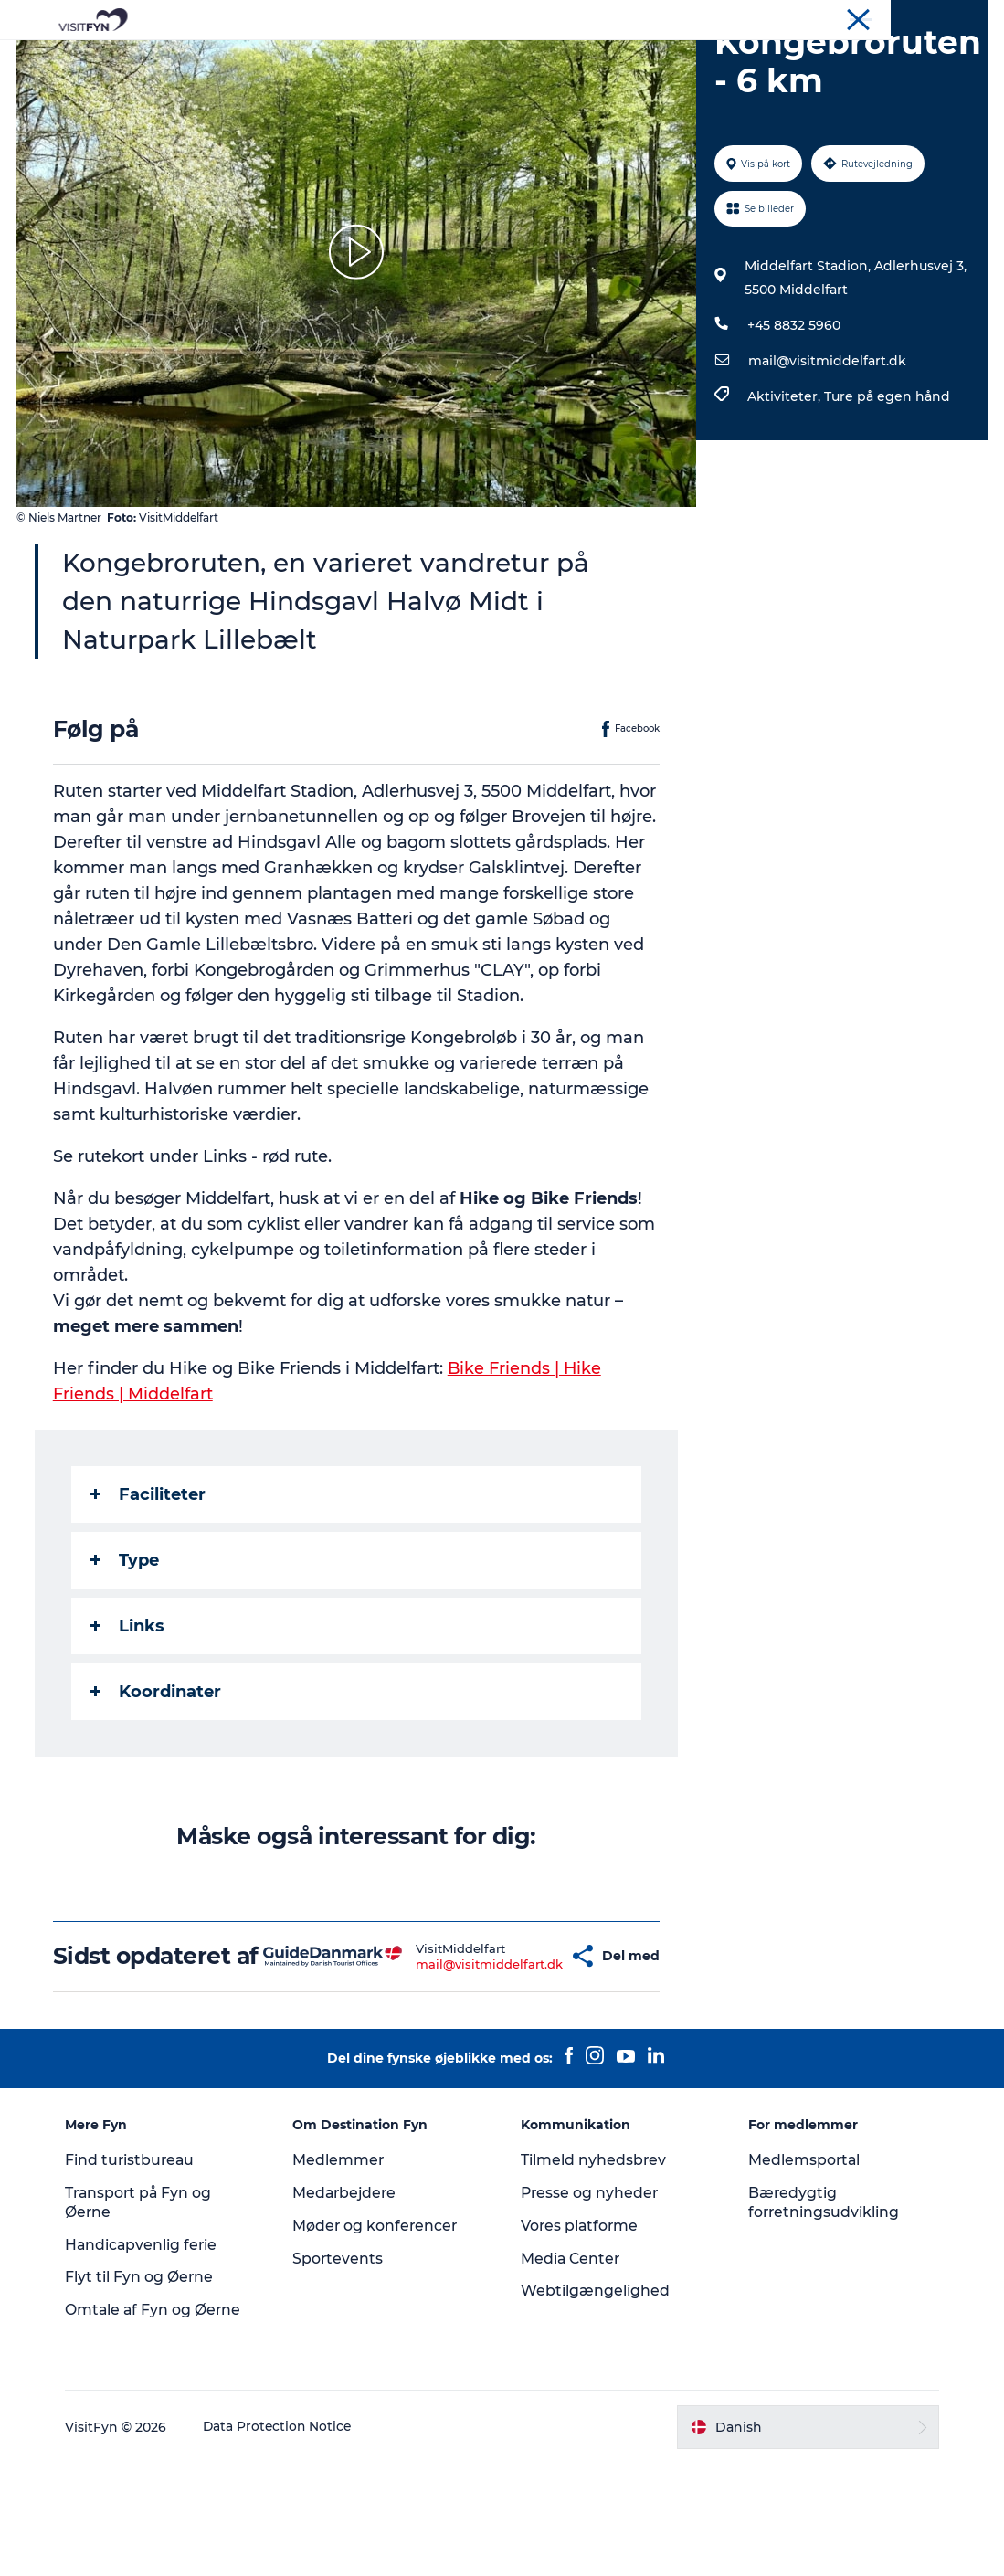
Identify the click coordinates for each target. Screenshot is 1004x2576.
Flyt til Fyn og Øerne (145, 2391)
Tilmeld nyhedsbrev (594, 2273)
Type (126, 1647)
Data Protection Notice (285, 2540)
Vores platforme (580, 2339)
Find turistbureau (137, 2273)
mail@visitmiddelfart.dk (826, 447)
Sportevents (341, 2372)
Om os (831, 17)
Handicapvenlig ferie (148, 2358)
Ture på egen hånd (886, 483)
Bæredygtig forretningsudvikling (821, 2315)
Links (129, 1713)
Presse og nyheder (591, 2306)
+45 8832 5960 (793, 412)
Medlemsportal (802, 2273)
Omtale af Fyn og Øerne (160, 2423)
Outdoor (341, 59)
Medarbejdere (349, 2306)
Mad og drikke (447, 59)
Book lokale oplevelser (716, 59)
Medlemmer (342, 2273)
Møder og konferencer (926, 17)
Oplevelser (247, 59)
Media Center (571, 2372)
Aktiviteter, (784, 483)
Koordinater (157, 1778)
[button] (523, 2056)
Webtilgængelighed (595, 2404)
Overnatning (567, 59)
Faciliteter (149, 1581)
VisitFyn (774, 17)
